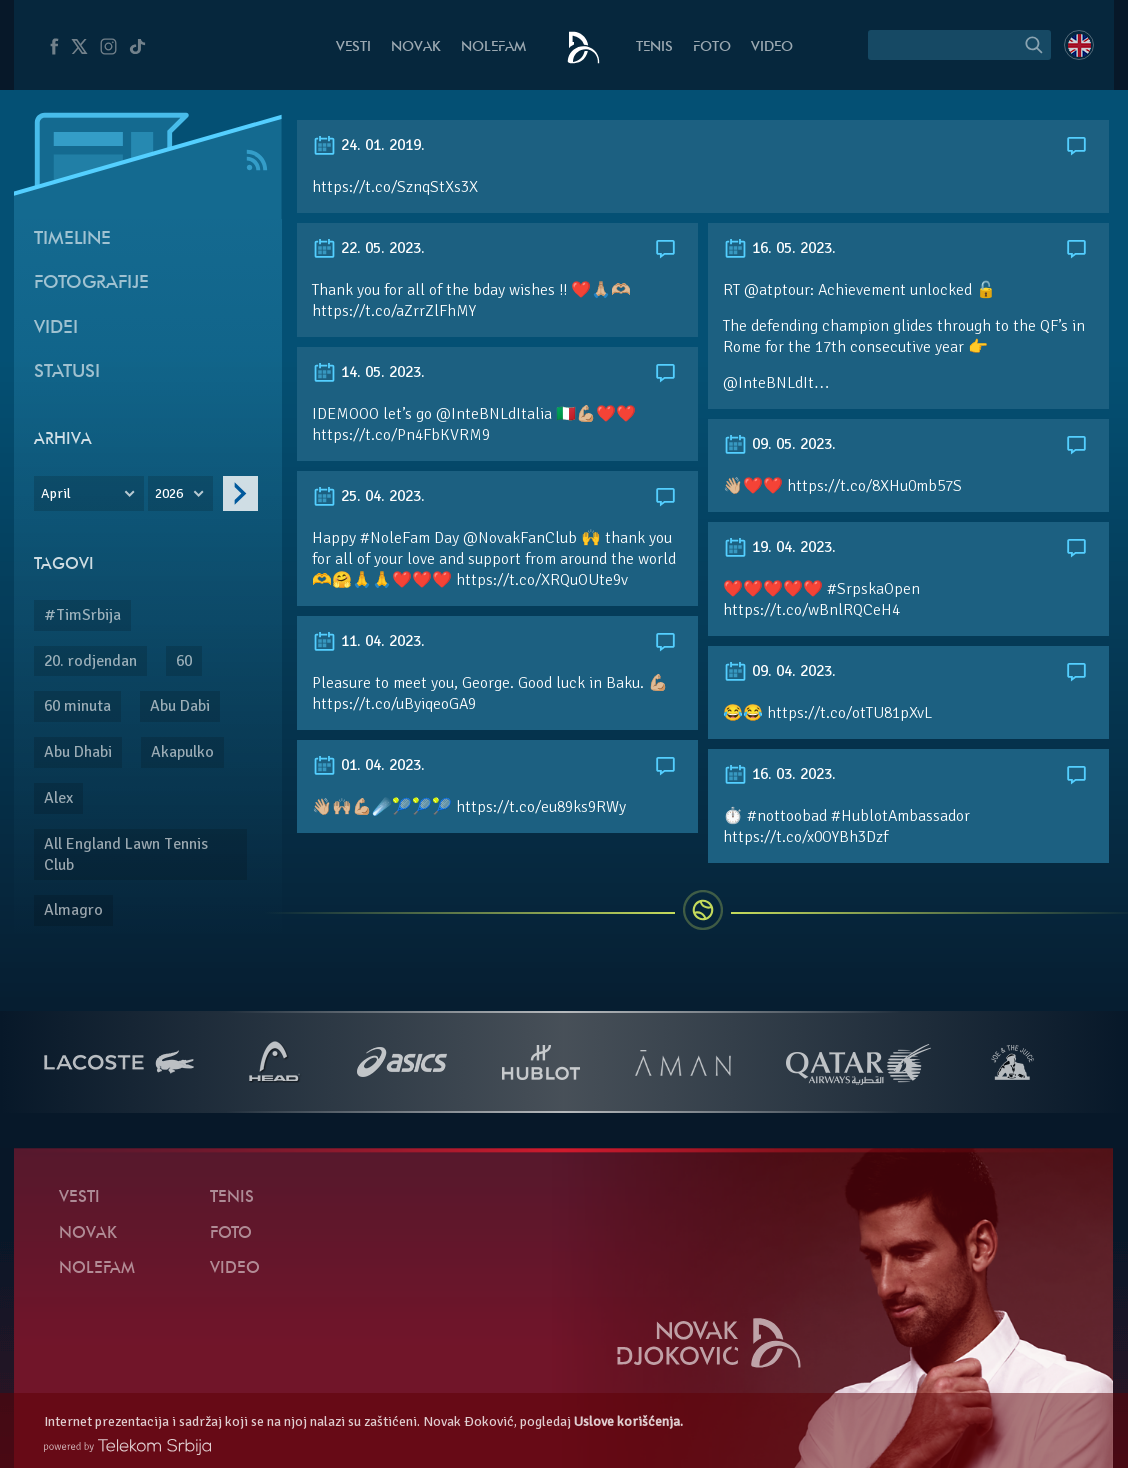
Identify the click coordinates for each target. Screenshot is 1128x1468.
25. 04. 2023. (368, 496)
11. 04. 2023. (368, 641)
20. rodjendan (90, 661)
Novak (416, 47)
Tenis (654, 47)
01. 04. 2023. (368, 765)
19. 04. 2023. (779, 547)
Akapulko (182, 752)
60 (184, 661)
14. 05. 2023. (368, 372)
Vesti (353, 47)
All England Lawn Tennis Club (126, 854)
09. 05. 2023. (779, 444)
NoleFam (493, 47)
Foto (712, 47)
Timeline (72, 239)
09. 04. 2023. (779, 671)
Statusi (67, 372)
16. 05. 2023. (779, 248)
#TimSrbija (82, 615)
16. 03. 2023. (779, 774)
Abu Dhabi (78, 752)
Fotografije (91, 283)
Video (772, 47)
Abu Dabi (180, 706)
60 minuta (77, 706)
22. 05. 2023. (368, 248)
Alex (58, 798)
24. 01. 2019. (368, 145)
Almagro (73, 910)
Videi (56, 328)
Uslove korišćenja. (628, 1421)
